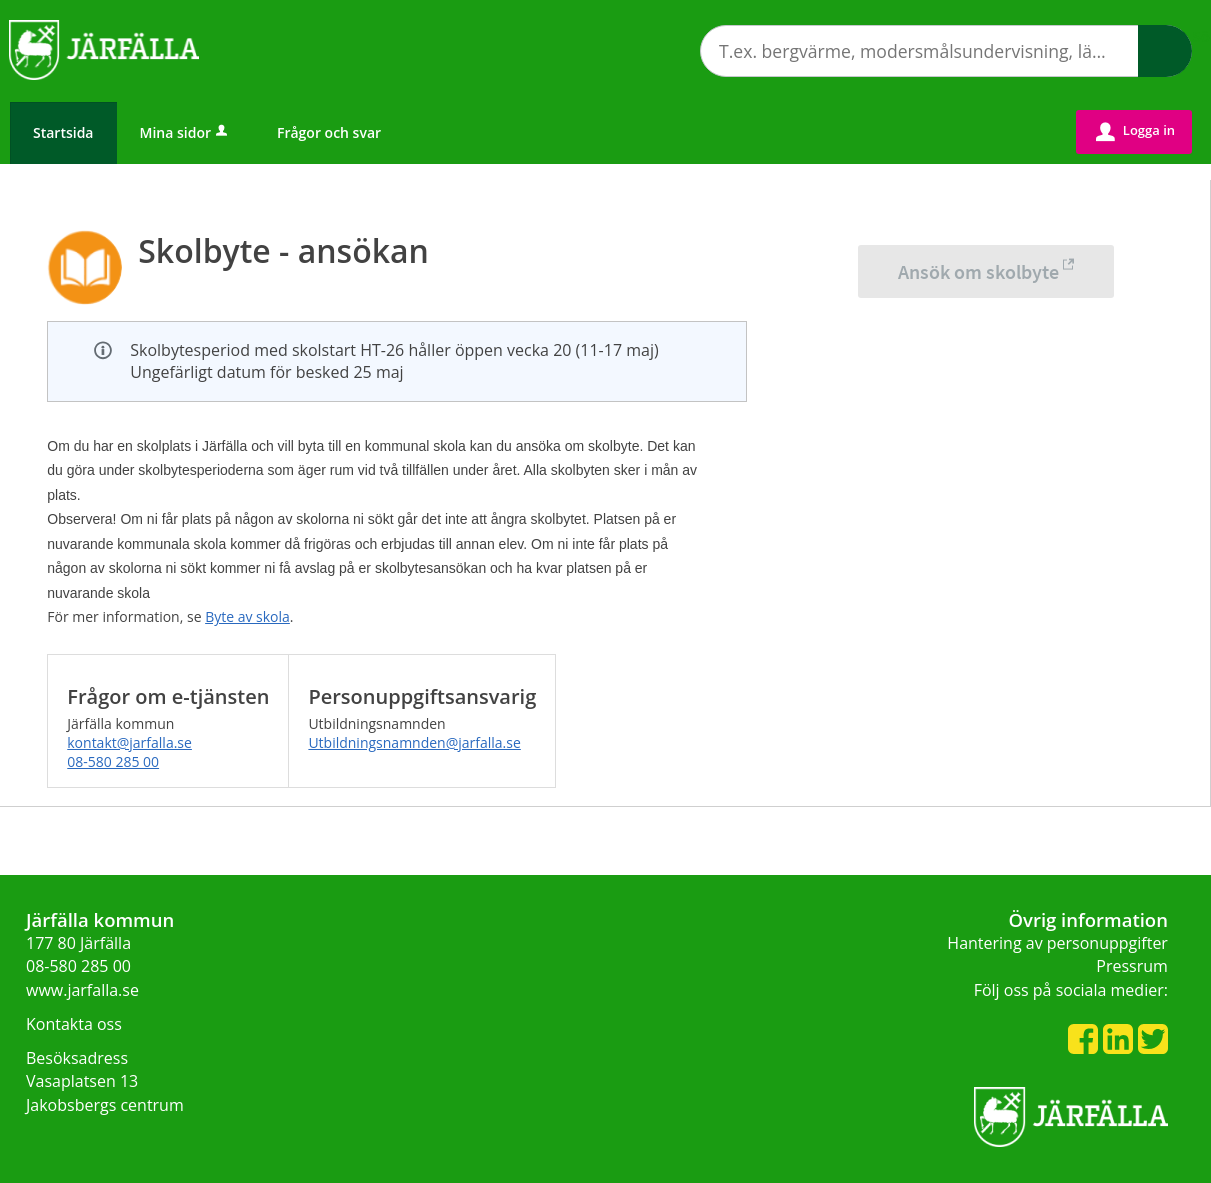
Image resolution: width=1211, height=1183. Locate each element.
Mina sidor (185, 132)
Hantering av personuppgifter (1057, 943)
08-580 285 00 (113, 761)
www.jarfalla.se (82, 990)
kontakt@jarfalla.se (129, 742)
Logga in (1135, 131)
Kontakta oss (74, 1024)
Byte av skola (247, 616)
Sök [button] (1165, 51)
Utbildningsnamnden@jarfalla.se (414, 742)
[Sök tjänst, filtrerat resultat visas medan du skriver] (946, 51)
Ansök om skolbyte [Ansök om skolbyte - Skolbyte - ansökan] (978, 271)
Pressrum (1132, 966)
